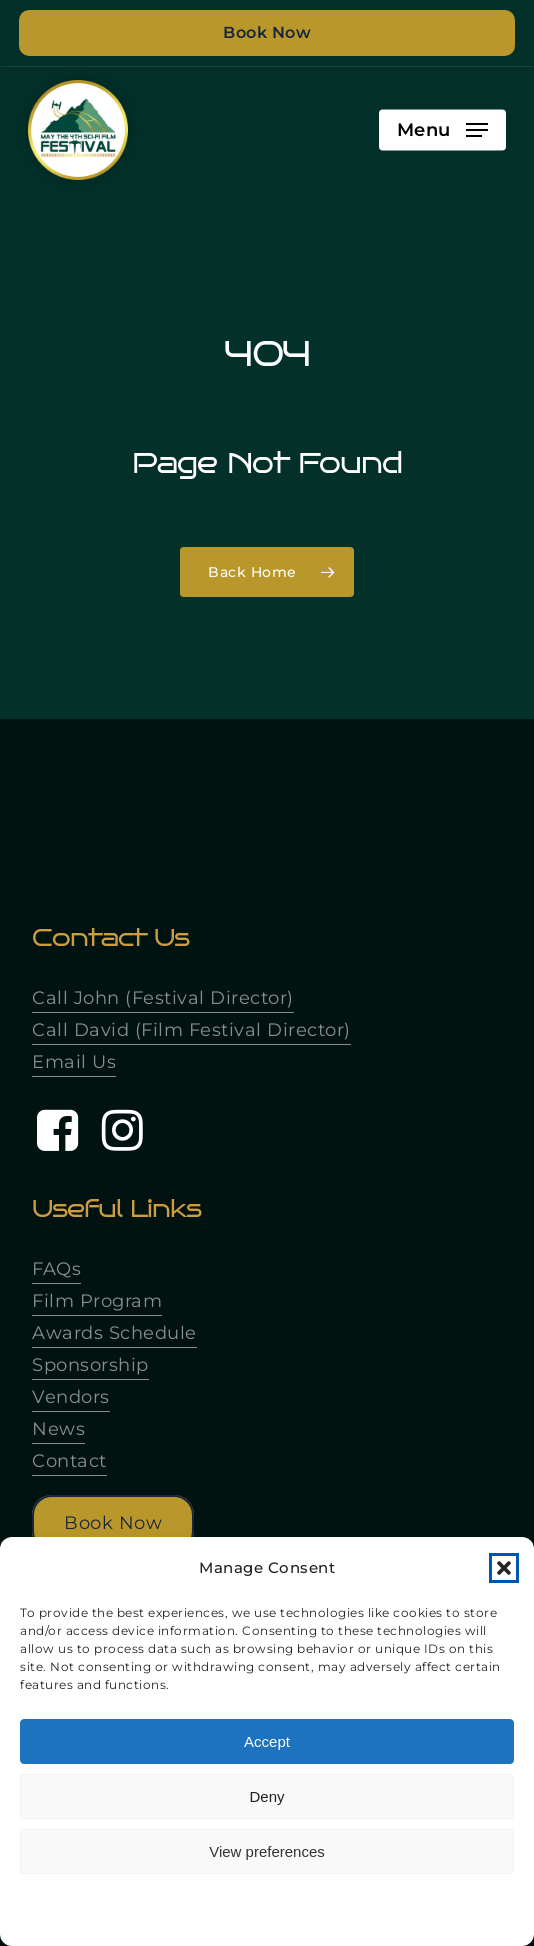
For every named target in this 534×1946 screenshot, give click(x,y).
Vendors (71, 1397)
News (58, 1429)
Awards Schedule (114, 1333)
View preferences (267, 1851)
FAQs (56, 1269)
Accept (267, 1741)
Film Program (97, 1301)
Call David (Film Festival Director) (191, 1030)
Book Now (267, 32)
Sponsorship (90, 1365)
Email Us (74, 1062)
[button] (504, 1568)
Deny (266, 1796)
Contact (69, 1461)
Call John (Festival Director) (163, 998)
